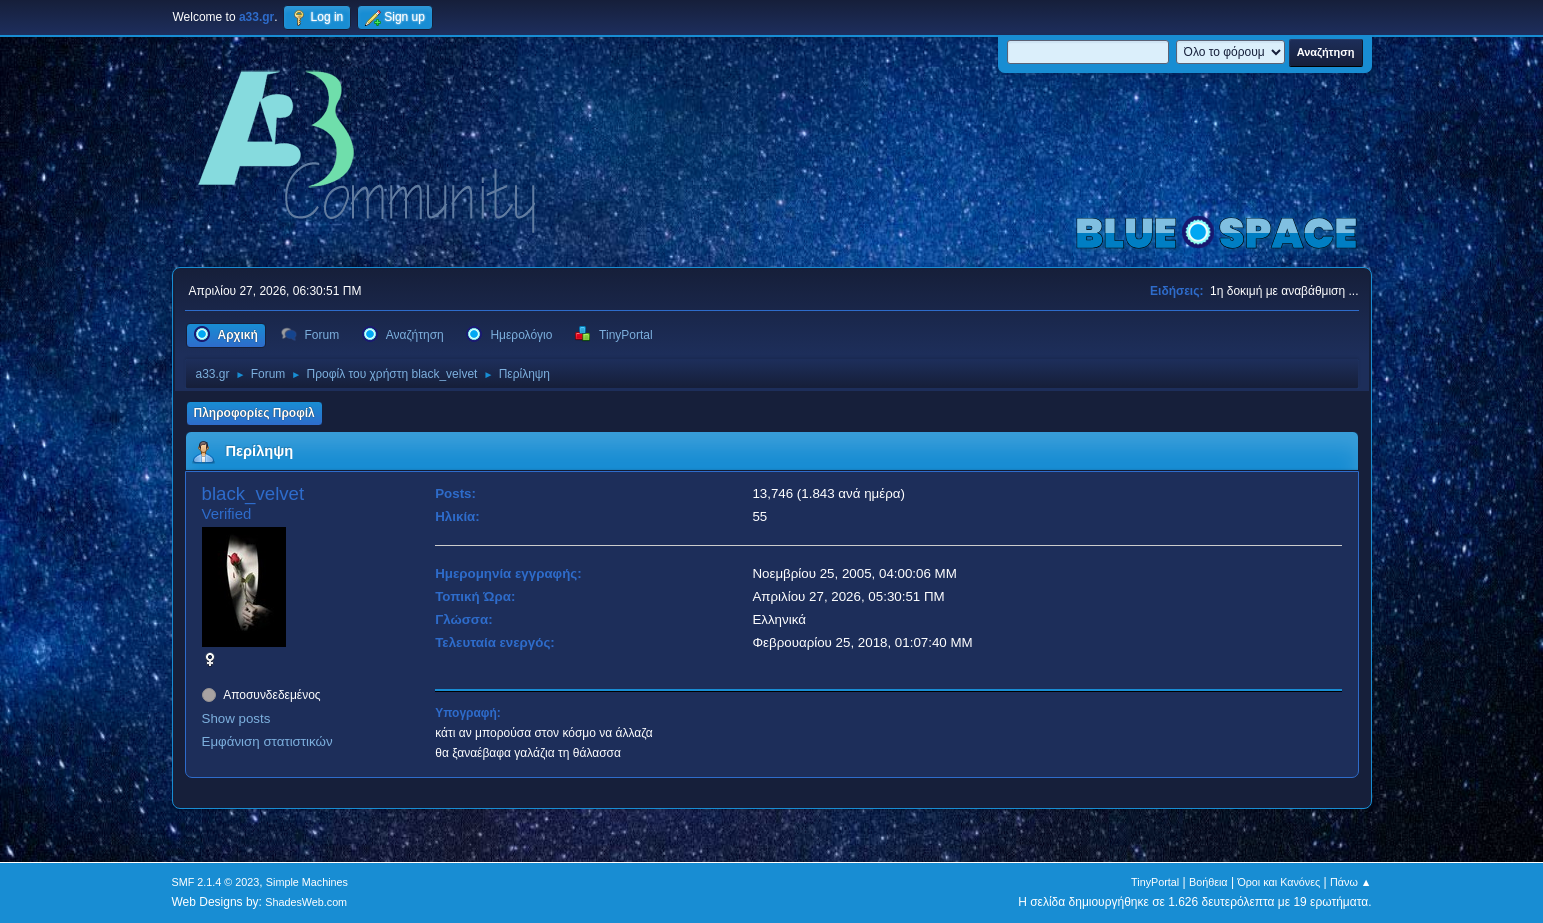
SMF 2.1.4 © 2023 (216, 882)
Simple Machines (307, 882)
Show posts (236, 718)
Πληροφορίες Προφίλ (254, 413)
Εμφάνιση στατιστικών (267, 741)
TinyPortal (1155, 882)
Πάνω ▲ (1351, 882)
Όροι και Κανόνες (1278, 882)
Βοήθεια (1208, 882)
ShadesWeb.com (306, 902)
